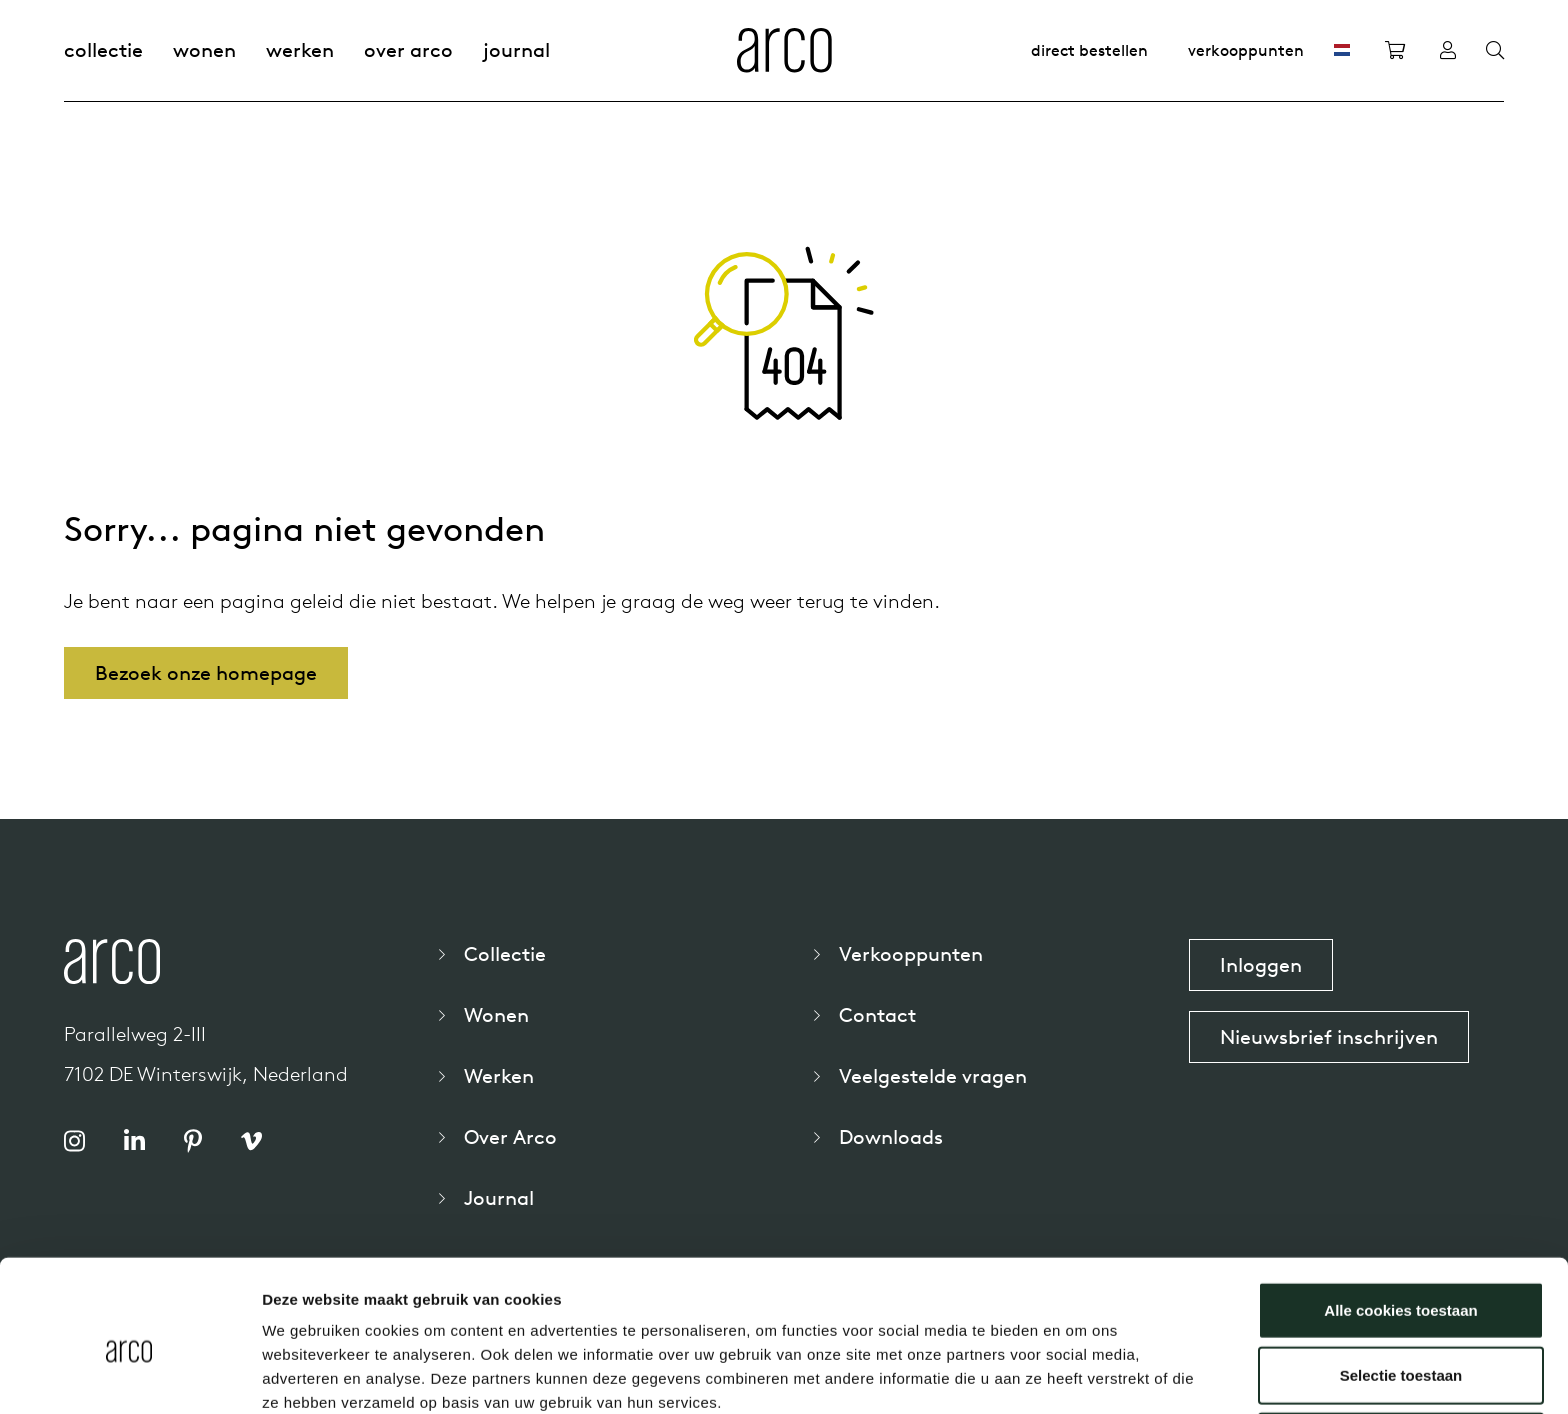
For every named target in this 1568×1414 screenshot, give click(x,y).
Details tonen (1080, 1374)
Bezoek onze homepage (206, 672)
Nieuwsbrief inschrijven (1329, 1036)
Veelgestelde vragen (933, 1075)
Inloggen (1261, 964)
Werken (300, 49)
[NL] (1342, 50)
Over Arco (408, 49)
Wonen (204, 49)
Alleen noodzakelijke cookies (1401, 1348)
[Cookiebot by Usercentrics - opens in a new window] (129, 1375)
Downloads (891, 1136)
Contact (877, 1014)
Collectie (103, 49)
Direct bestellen (1089, 50)
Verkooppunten (1246, 50)
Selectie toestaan (1401, 1283)
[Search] (1495, 51)
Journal (516, 49)
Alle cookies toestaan (1400, 1217)
